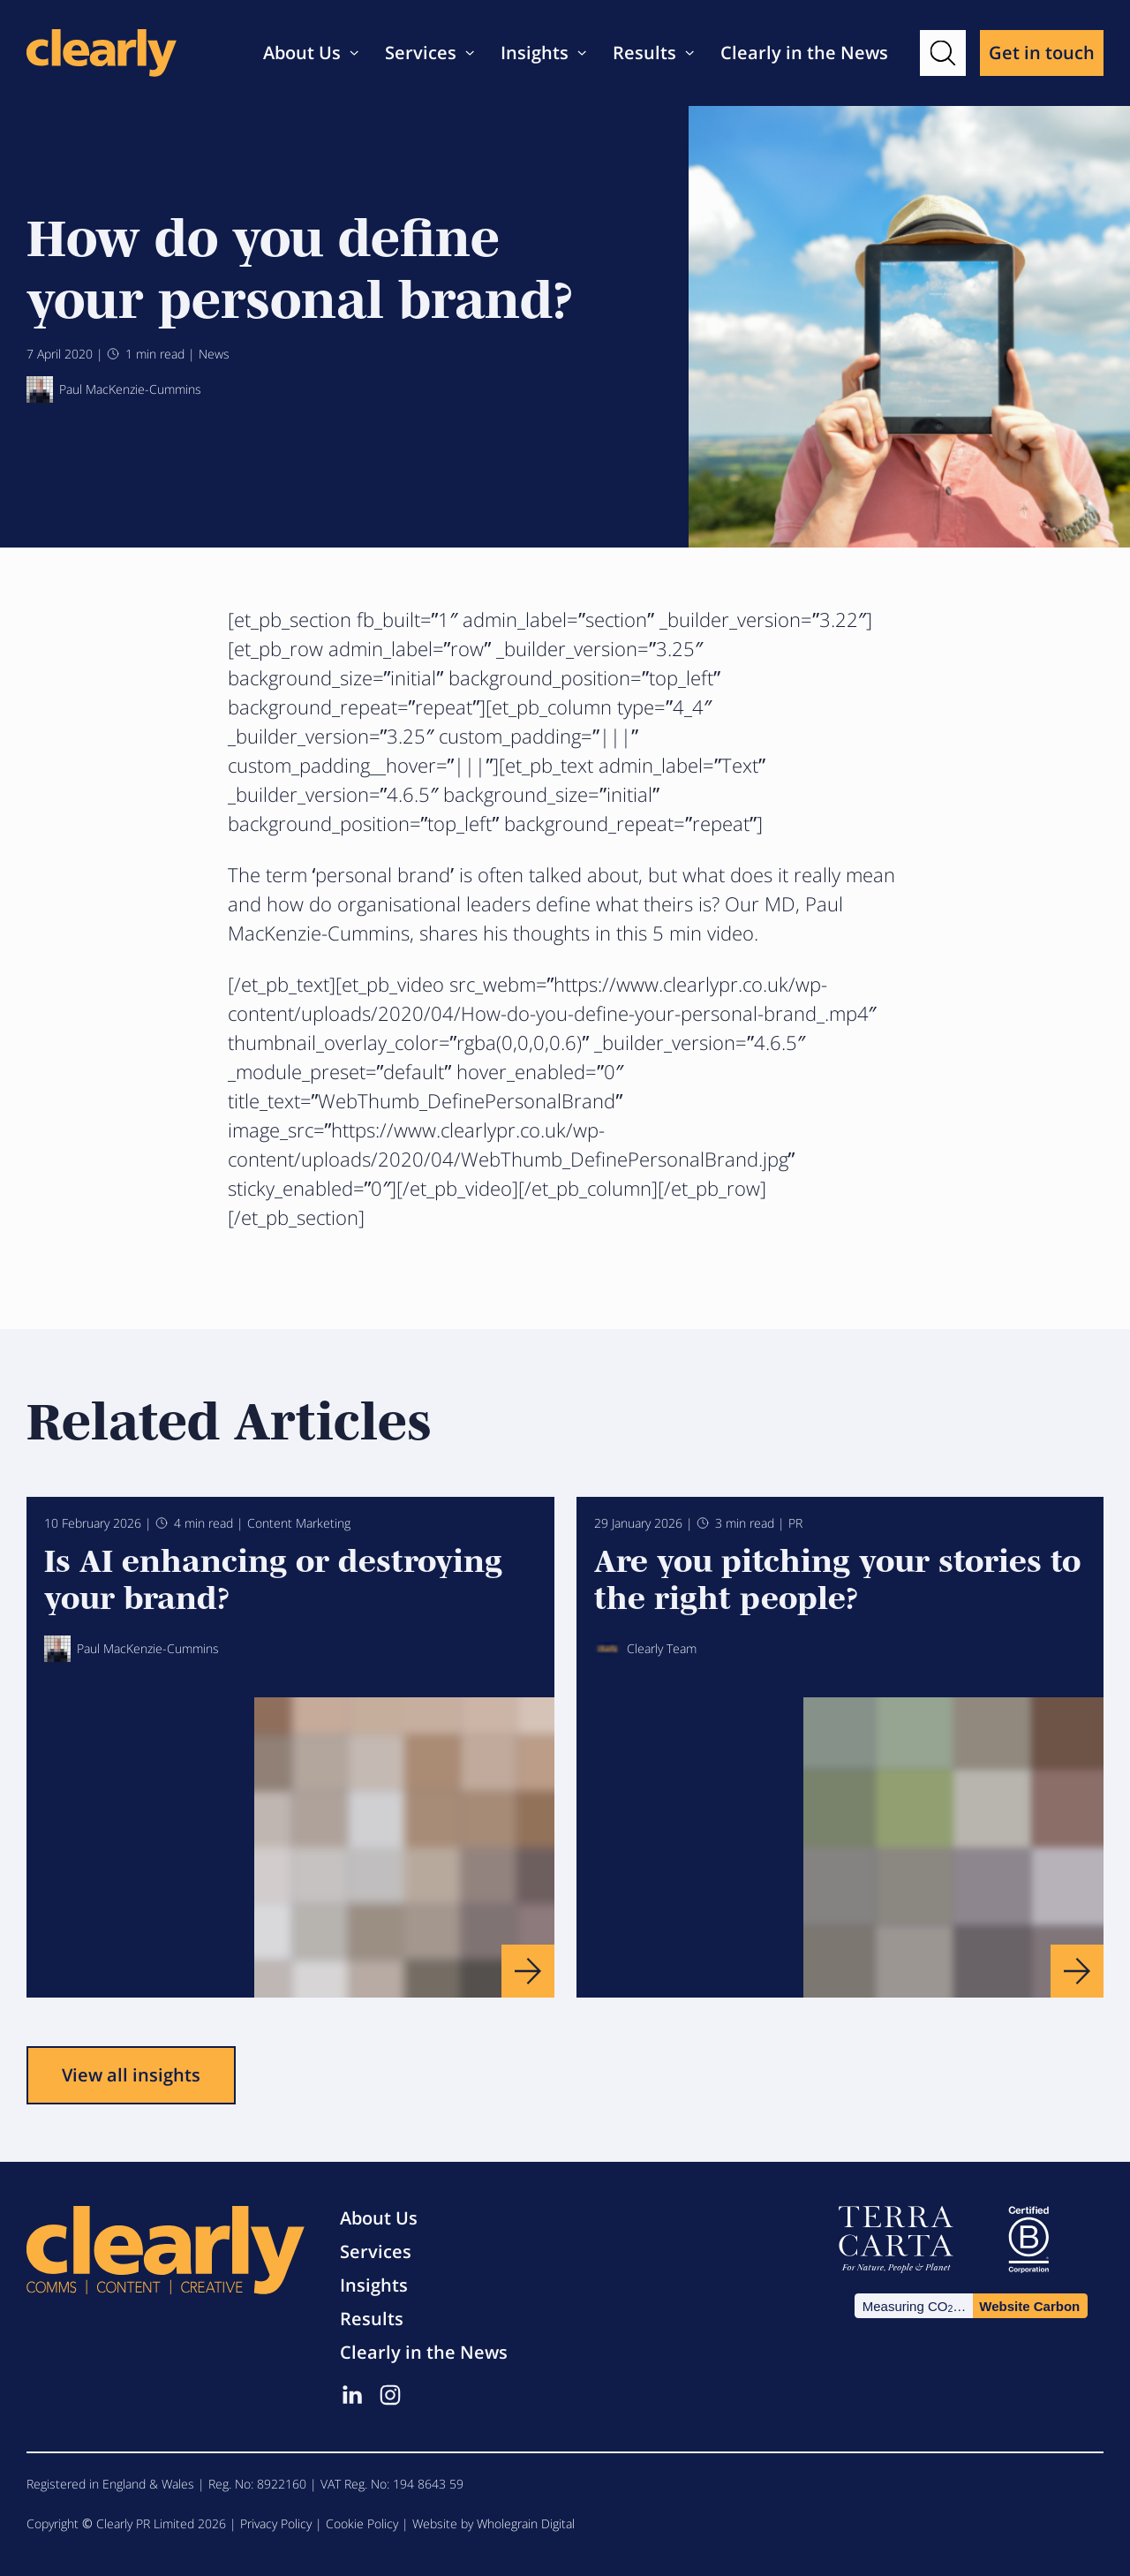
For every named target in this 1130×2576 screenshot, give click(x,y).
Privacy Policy (276, 2523)
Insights (535, 52)
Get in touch (1042, 52)
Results (644, 52)
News (214, 353)
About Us (302, 52)
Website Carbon (1029, 2306)
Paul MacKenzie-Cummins (113, 389)
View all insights (131, 2075)
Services (420, 52)
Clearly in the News (804, 52)
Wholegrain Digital (526, 2523)
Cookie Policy (362, 2523)
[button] (943, 53)
